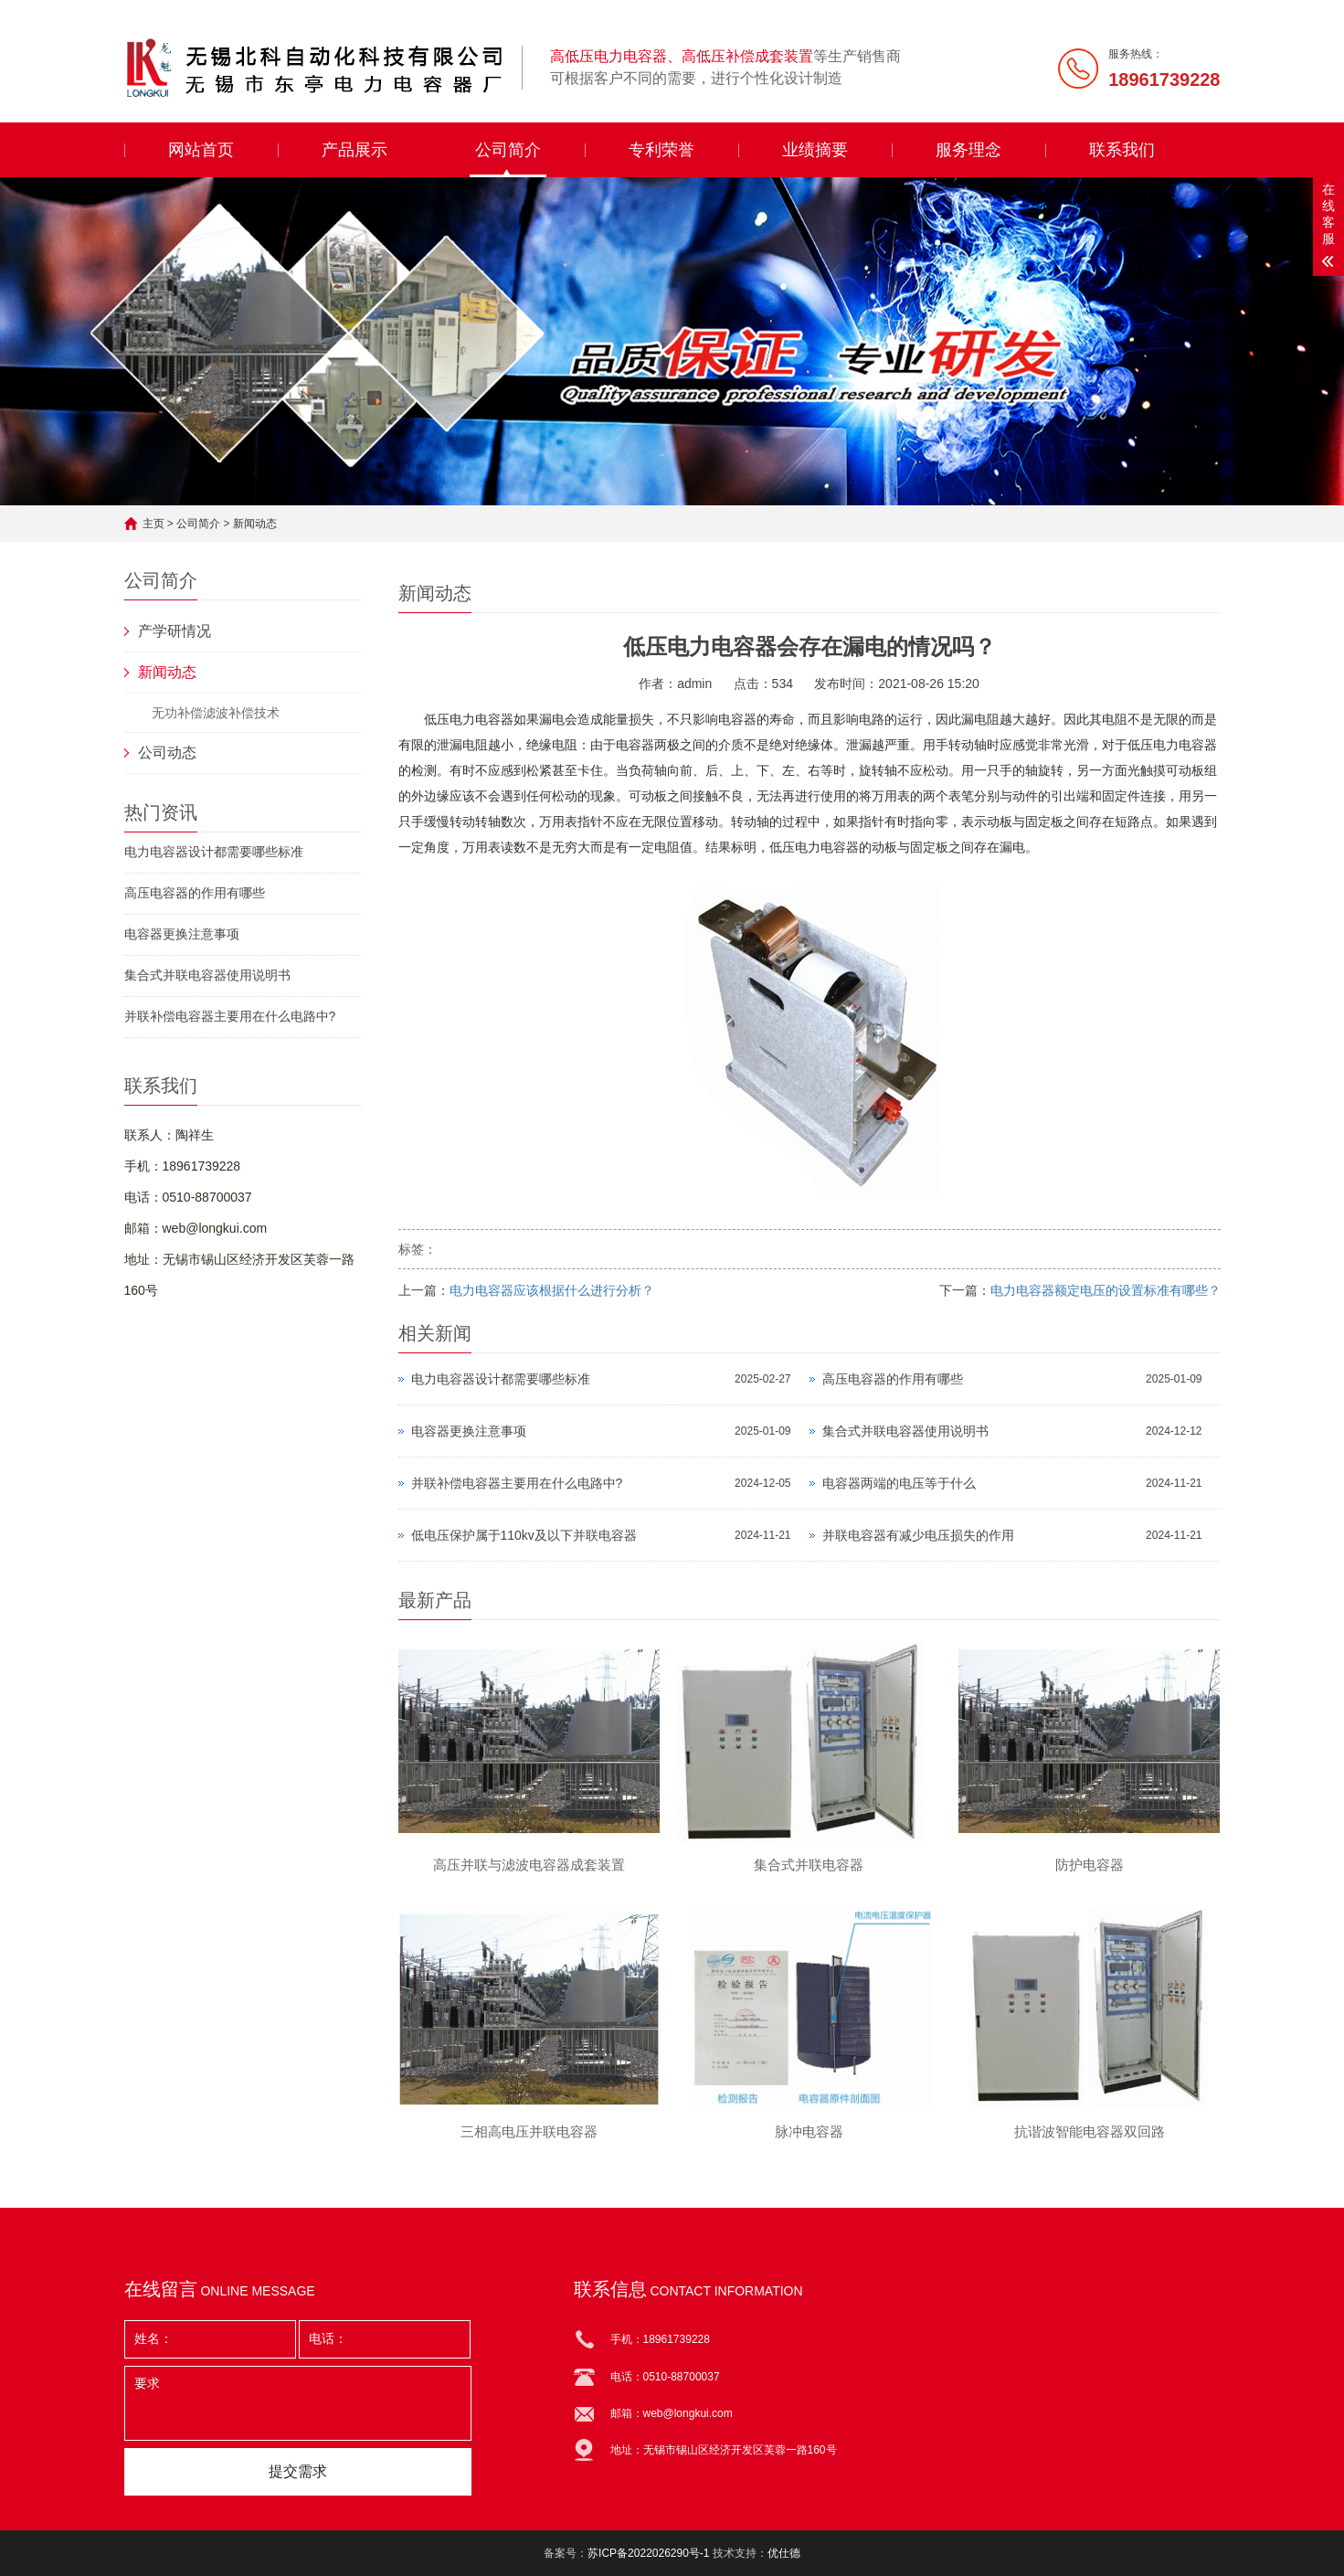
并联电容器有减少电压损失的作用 (918, 1535)
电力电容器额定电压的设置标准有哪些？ (1105, 1290)
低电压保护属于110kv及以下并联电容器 (524, 1535)
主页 (153, 523)
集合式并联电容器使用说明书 (207, 975)
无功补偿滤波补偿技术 (216, 712)
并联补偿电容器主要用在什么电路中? (230, 1016)
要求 (297, 2403)
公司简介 (508, 150)
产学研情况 (174, 631)
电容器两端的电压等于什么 (899, 1483)
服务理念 (968, 150)
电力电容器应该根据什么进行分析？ (552, 1290)
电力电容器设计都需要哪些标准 (213, 851)
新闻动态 (255, 523)
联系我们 (1122, 150)
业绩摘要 (815, 150)
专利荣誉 (661, 150)
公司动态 (167, 752)
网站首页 (201, 150)
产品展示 (354, 150)
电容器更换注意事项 (181, 934)
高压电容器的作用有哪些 (194, 892)
